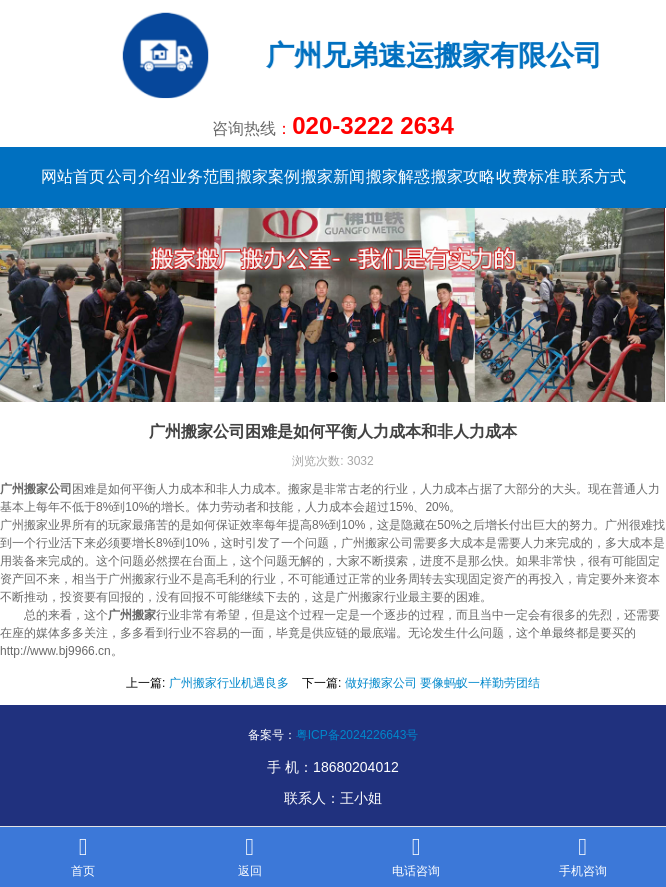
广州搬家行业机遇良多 (229, 683)
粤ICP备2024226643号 (357, 735)
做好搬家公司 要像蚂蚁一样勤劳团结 (442, 683)
